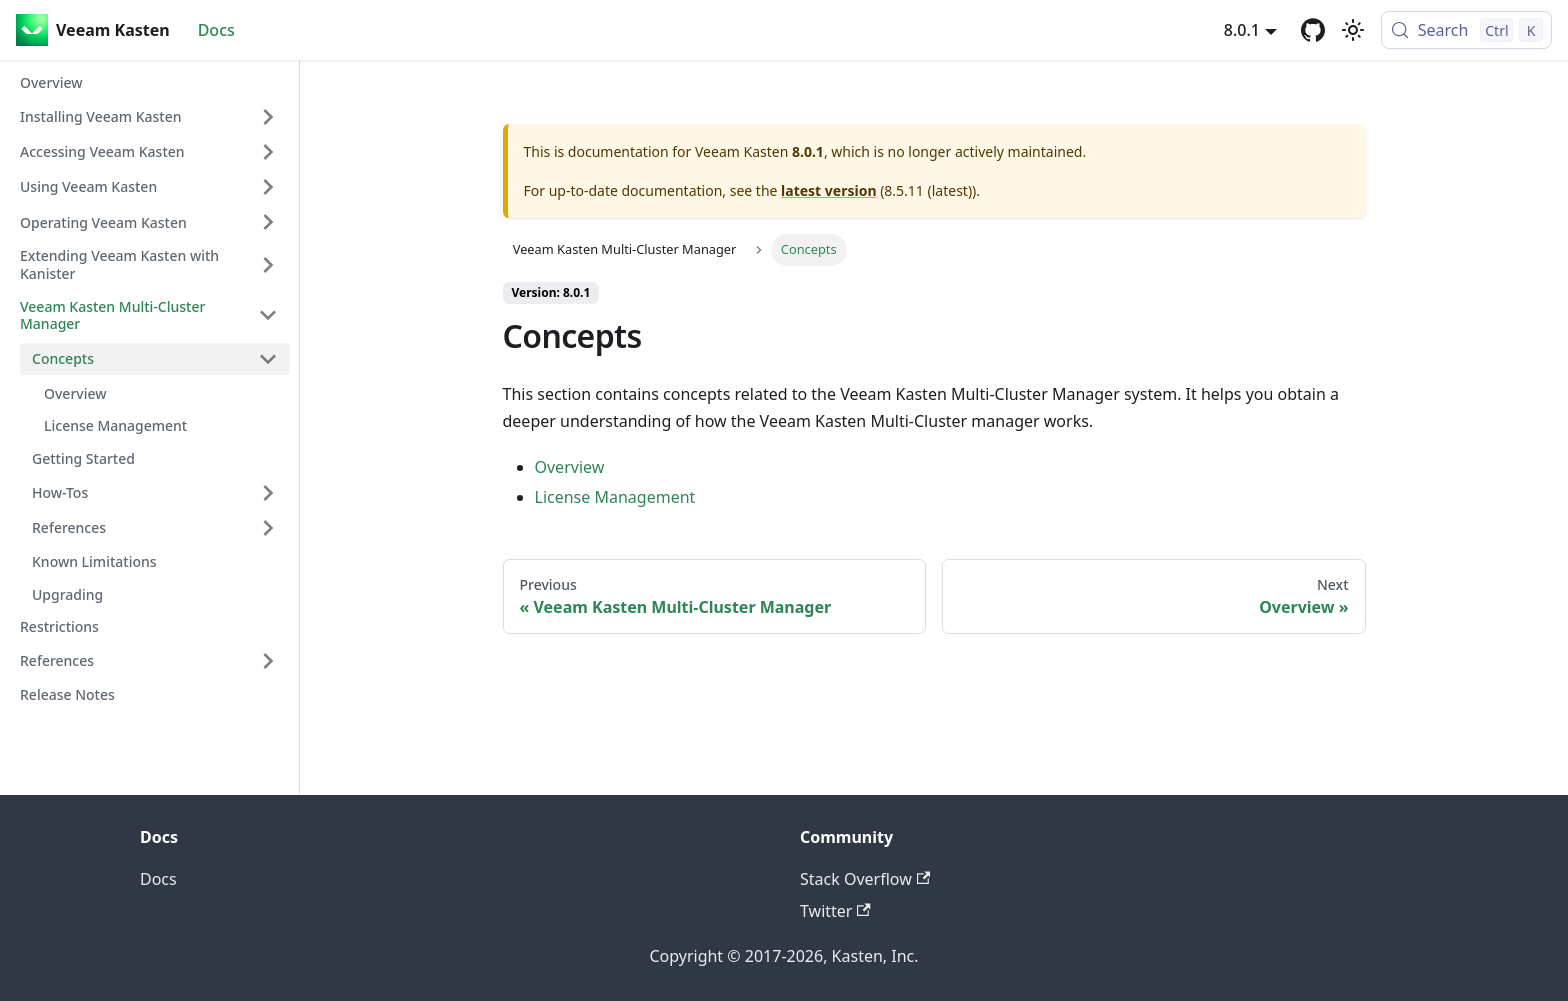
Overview (570, 467)
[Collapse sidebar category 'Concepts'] (268, 359)
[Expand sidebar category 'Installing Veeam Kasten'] (268, 117)
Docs (216, 30)
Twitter (835, 911)
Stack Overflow (865, 879)
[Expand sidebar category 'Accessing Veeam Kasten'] (268, 152)
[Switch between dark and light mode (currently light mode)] (1353, 30)
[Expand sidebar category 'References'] (268, 528)
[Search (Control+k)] (1466, 30)
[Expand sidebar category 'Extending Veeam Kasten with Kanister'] (268, 264)
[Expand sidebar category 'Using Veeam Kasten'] (268, 187)
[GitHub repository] (1313, 30)
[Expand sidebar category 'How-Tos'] (268, 493)
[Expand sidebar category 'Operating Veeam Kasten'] (268, 222)
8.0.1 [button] (1242, 30)
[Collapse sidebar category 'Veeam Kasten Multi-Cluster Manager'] (268, 315)
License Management (615, 497)
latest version (828, 190)
